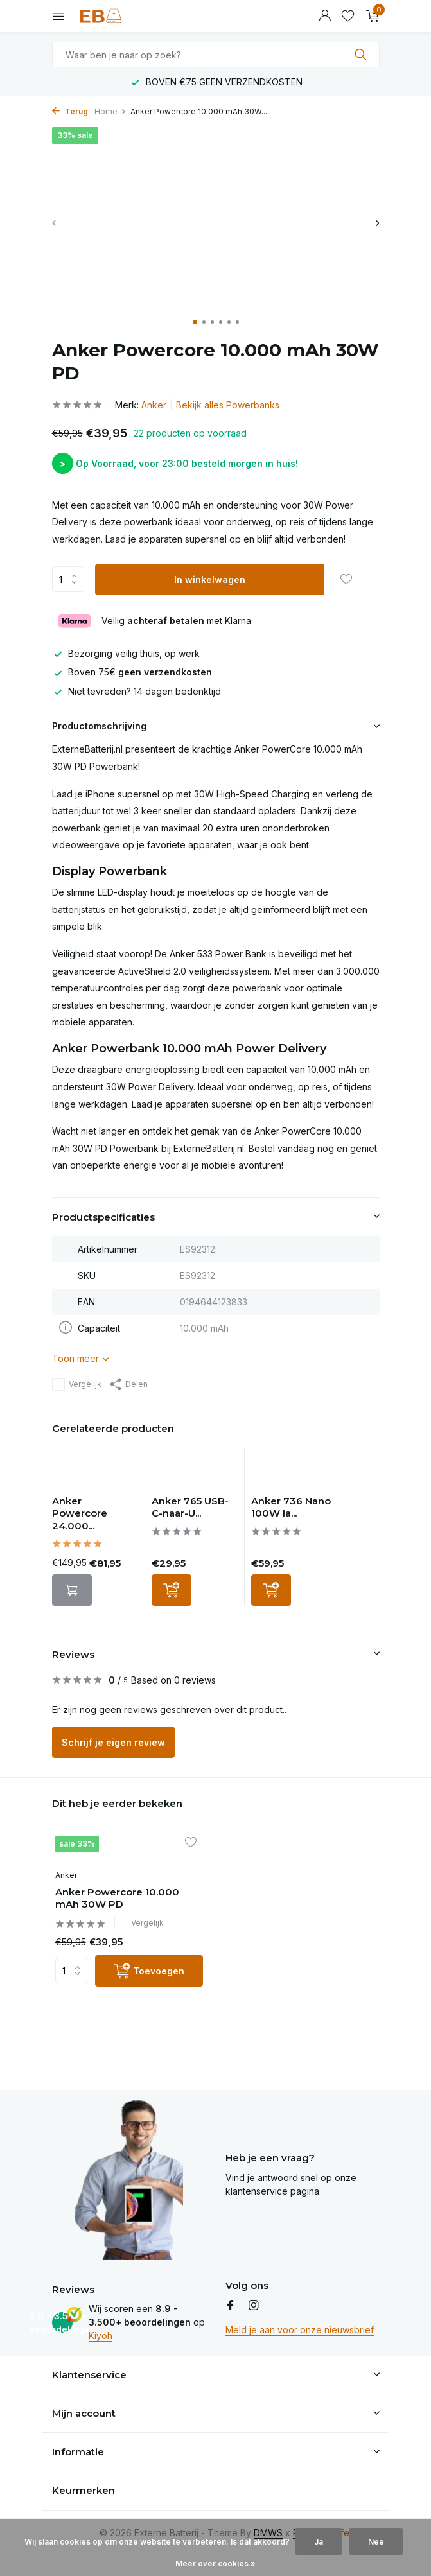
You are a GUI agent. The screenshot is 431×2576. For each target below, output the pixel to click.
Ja (318, 2541)
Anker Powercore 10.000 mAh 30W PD (117, 1898)
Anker (153, 404)
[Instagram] (254, 2305)
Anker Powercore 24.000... (79, 1513)
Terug (70, 111)
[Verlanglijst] (348, 16)
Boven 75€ (132, 671)
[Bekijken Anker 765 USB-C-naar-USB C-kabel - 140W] (195, 1471)
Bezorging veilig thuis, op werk (126, 653)
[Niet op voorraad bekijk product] (72, 1590)
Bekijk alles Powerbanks (227, 404)
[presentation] (55, 222)
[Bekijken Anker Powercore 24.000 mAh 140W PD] (95, 1471)
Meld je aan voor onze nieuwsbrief (299, 2329)
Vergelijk (76, 1384)
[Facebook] (230, 2305)
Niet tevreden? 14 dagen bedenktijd (136, 691)
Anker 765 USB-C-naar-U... (190, 1507)
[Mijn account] (325, 16)
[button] (195, 322)
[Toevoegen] (171, 1590)
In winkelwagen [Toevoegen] (209, 579)
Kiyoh (100, 2335)
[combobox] (216, 54)
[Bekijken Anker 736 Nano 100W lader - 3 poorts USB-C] (294, 1471)
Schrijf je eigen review (113, 1742)
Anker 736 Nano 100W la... (291, 1507)
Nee (376, 2541)
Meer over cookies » (215, 2563)
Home (110, 111)
